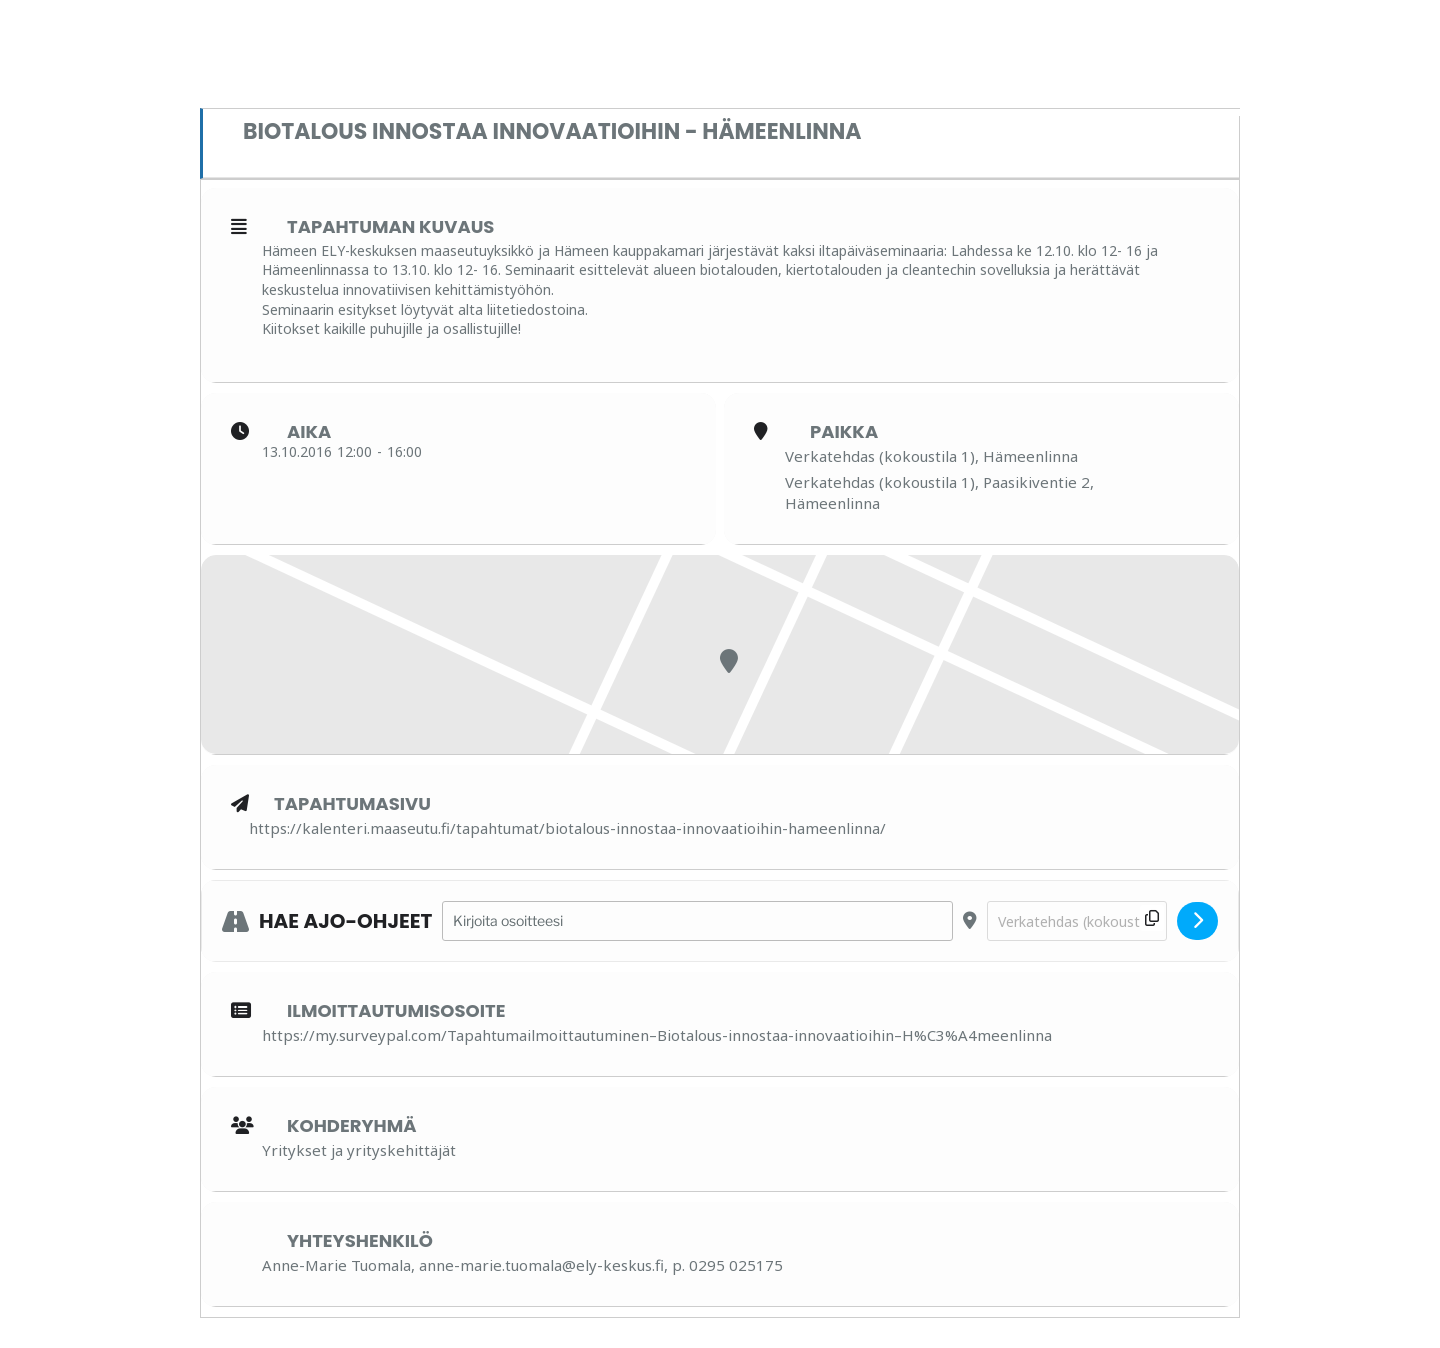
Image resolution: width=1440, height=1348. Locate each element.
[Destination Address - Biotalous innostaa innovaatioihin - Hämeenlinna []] (1077, 921)
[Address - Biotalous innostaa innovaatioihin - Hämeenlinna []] (697, 921)
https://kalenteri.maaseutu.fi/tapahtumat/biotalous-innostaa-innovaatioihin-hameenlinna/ (567, 828)
